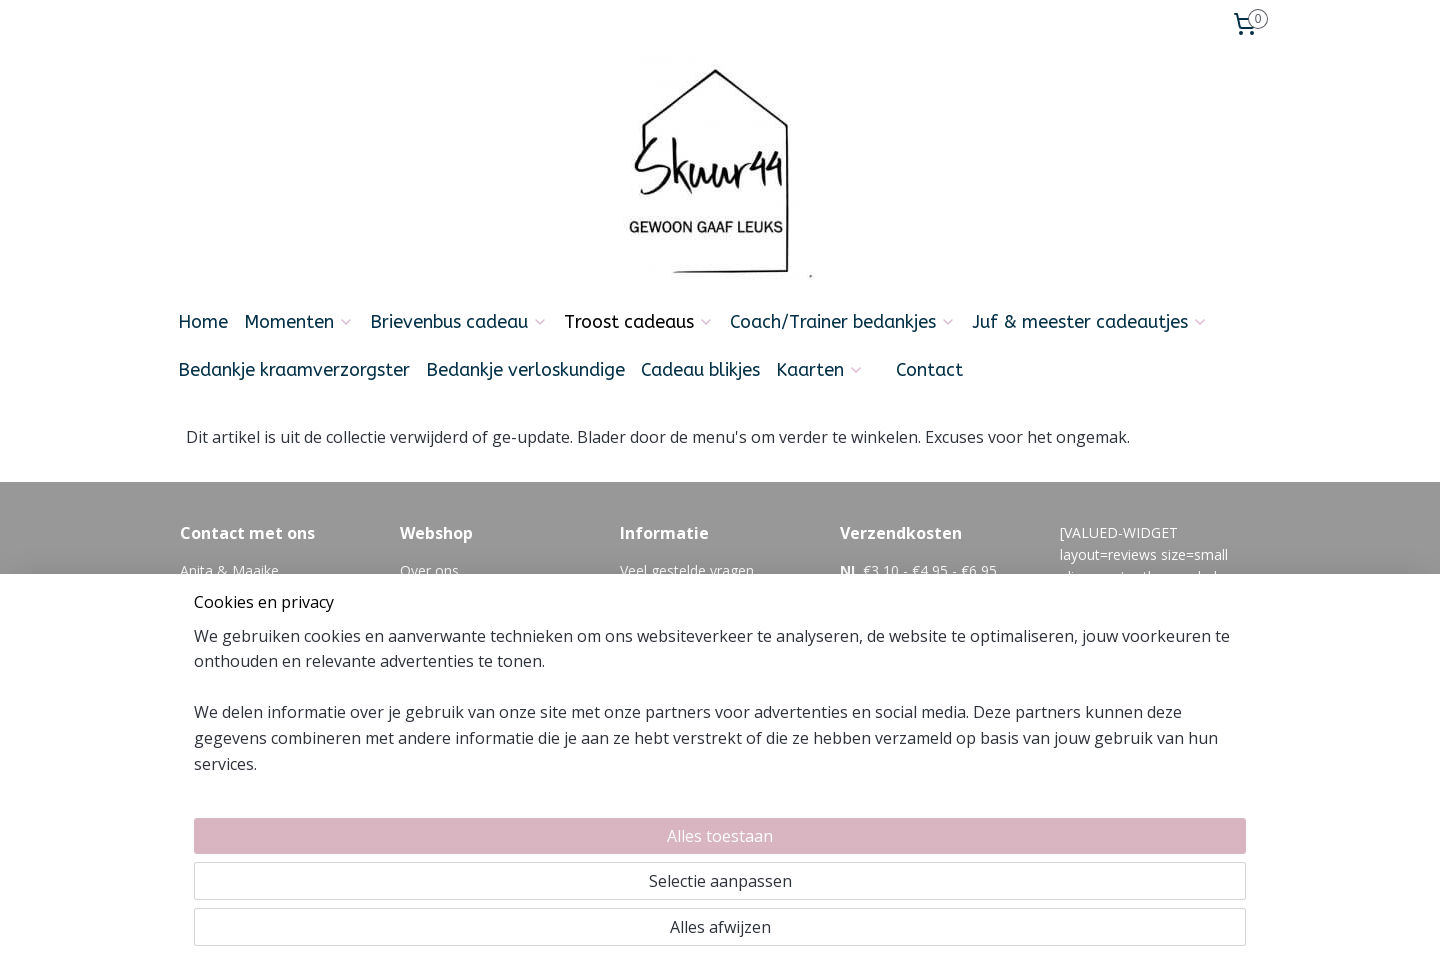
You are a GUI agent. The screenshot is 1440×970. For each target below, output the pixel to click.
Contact (929, 370)
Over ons (429, 570)
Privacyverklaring (454, 704)
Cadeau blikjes (700, 370)
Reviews (426, 727)
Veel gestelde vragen (687, 570)
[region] (588, 881)
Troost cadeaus (639, 322)
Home (203, 322)
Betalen (425, 615)
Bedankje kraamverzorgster (294, 370)
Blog (635, 637)
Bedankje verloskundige (525, 370)
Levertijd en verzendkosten (487, 592)
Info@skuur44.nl (232, 660)
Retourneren (440, 637)
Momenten (299, 322)
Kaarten (820, 370)
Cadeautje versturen (465, 660)
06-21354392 (298, 682)
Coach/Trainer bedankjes (843, 322)
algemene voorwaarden (697, 592)
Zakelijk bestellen (455, 682)
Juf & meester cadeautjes (1090, 322)
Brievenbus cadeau (459, 322)
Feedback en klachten (690, 615)
